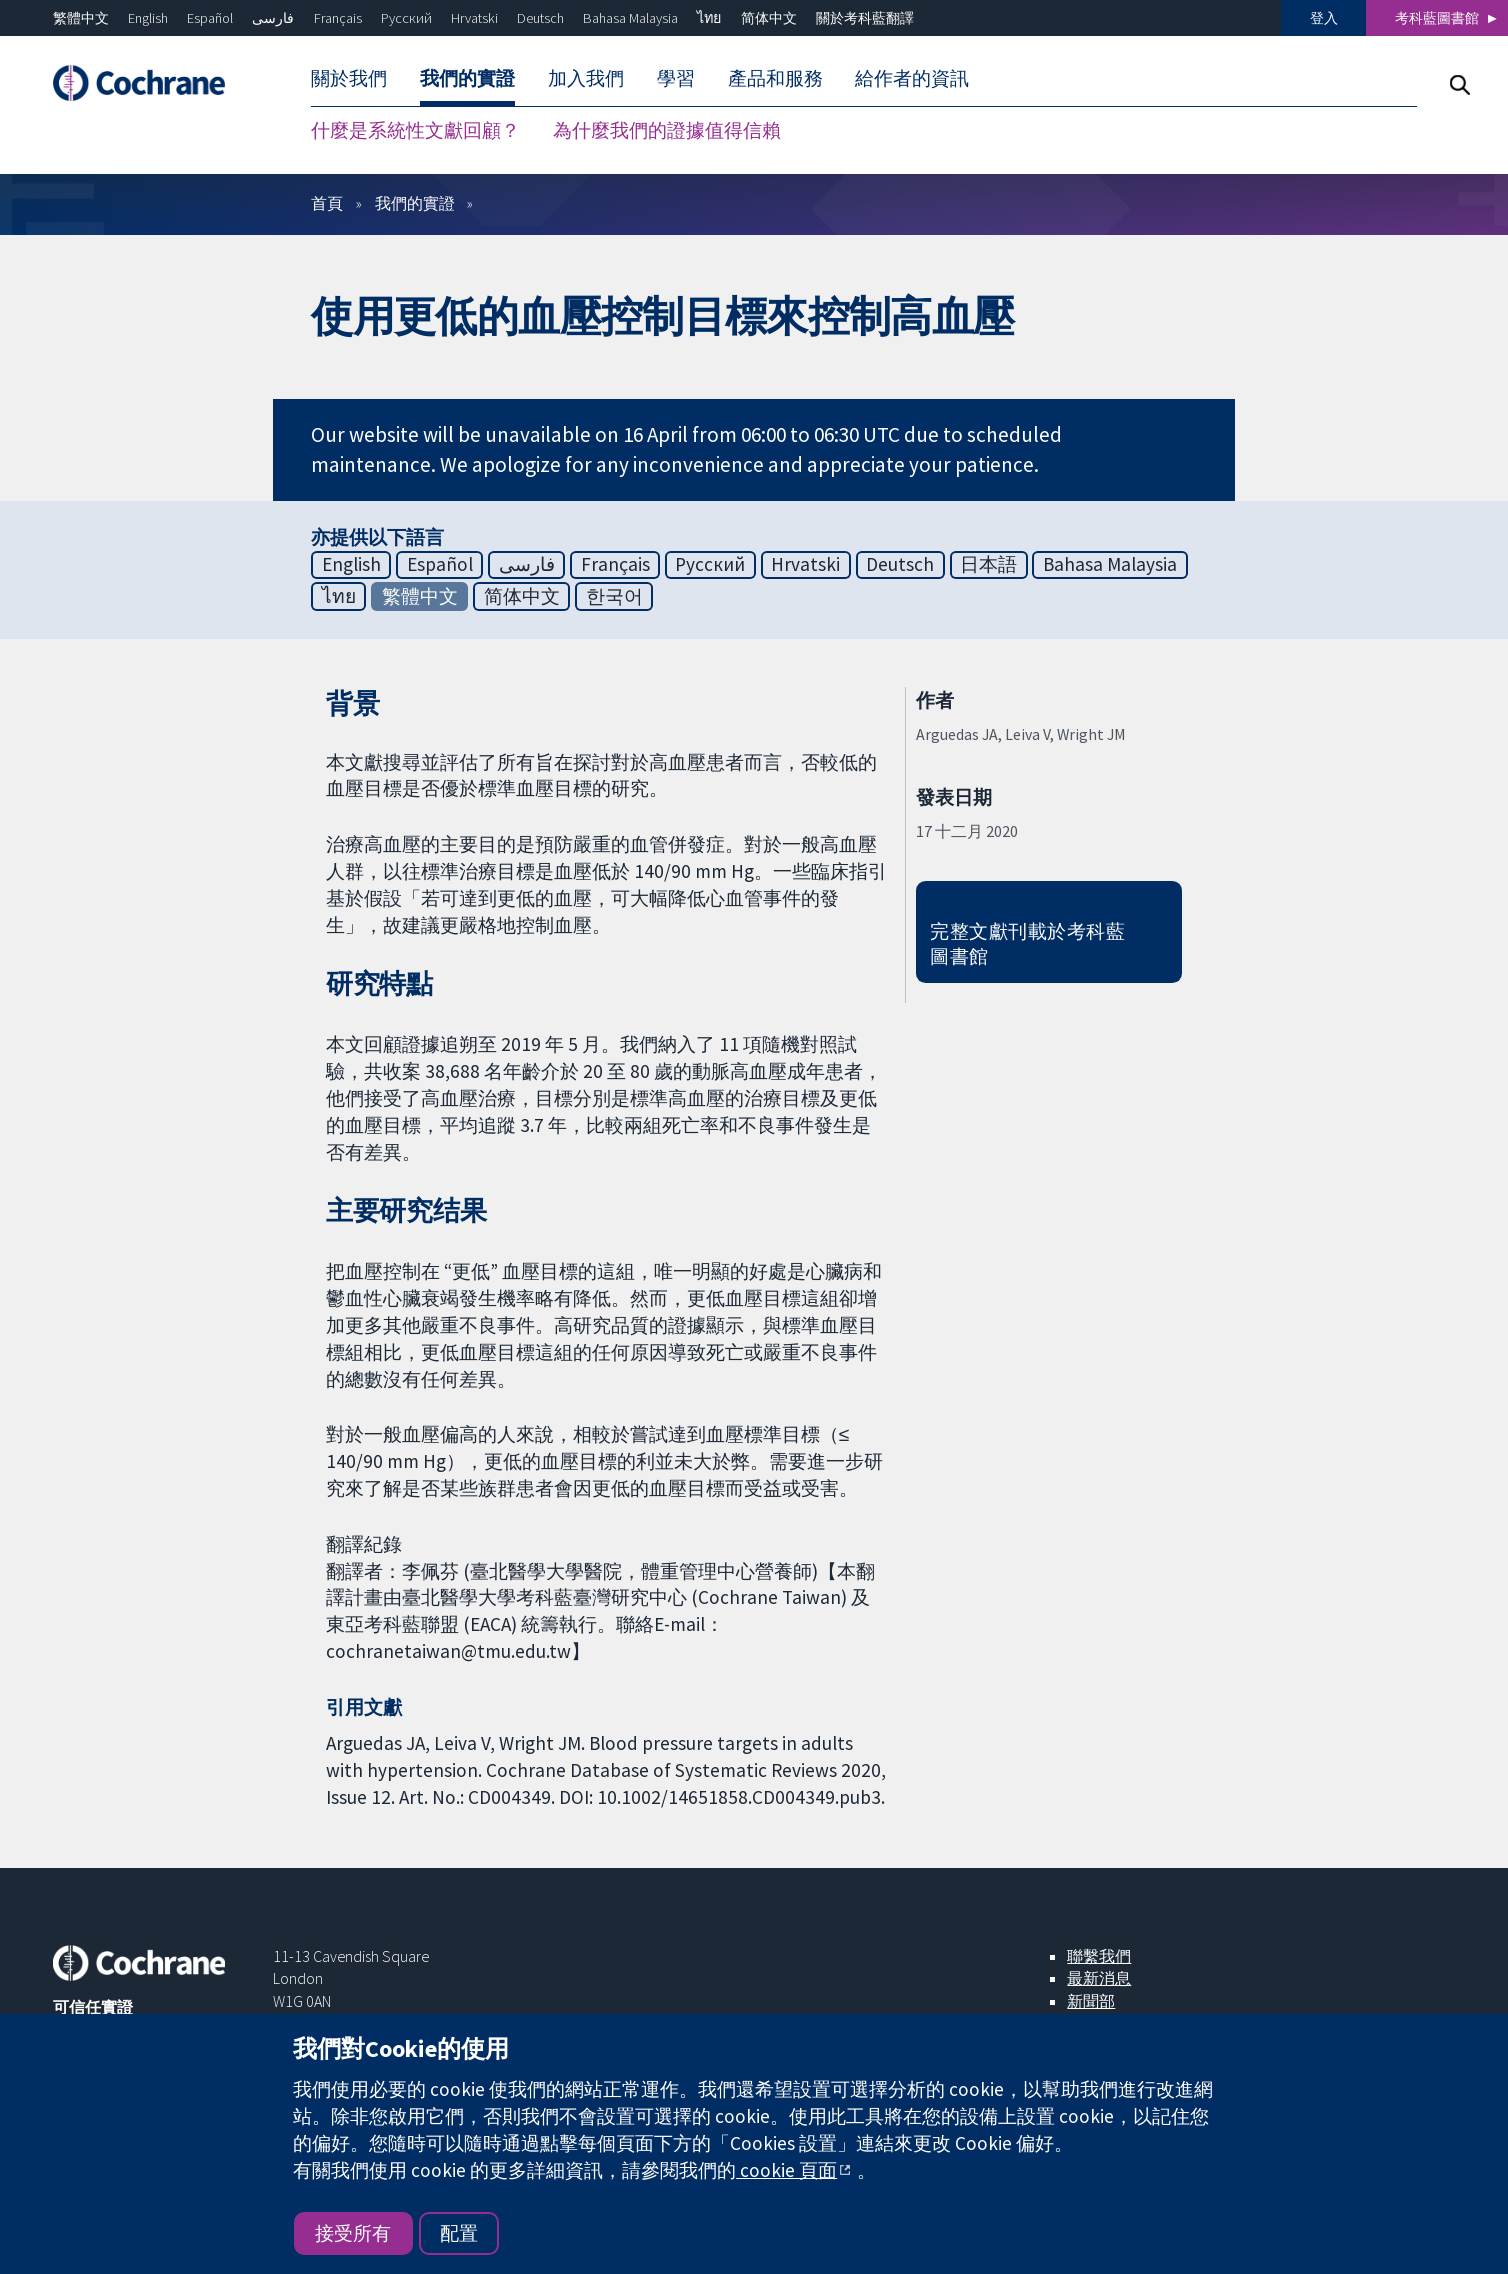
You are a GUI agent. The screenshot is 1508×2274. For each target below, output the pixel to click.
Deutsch (540, 18)
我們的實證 (415, 203)
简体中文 (769, 18)
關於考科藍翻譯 (865, 18)
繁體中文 (81, 18)
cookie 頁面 (786, 2170)
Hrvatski (474, 18)
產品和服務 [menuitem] (775, 78)
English (148, 18)
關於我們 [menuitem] (349, 78)
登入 (1324, 18)
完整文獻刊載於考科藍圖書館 (1027, 943)
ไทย (709, 18)
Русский (406, 18)
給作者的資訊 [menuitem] (912, 78)
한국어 (614, 596)
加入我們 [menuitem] (586, 78)
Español (210, 18)
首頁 (327, 203)
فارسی (273, 18)
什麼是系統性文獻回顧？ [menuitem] (415, 130)
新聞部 (1091, 2001)
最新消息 (1099, 1978)
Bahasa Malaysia (630, 18)
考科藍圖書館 (1437, 18)
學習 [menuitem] (676, 78)
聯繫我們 (1099, 1956)
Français (338, 18)
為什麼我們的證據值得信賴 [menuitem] (667, 130)
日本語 (988, 564)
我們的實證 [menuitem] (467, 78)
